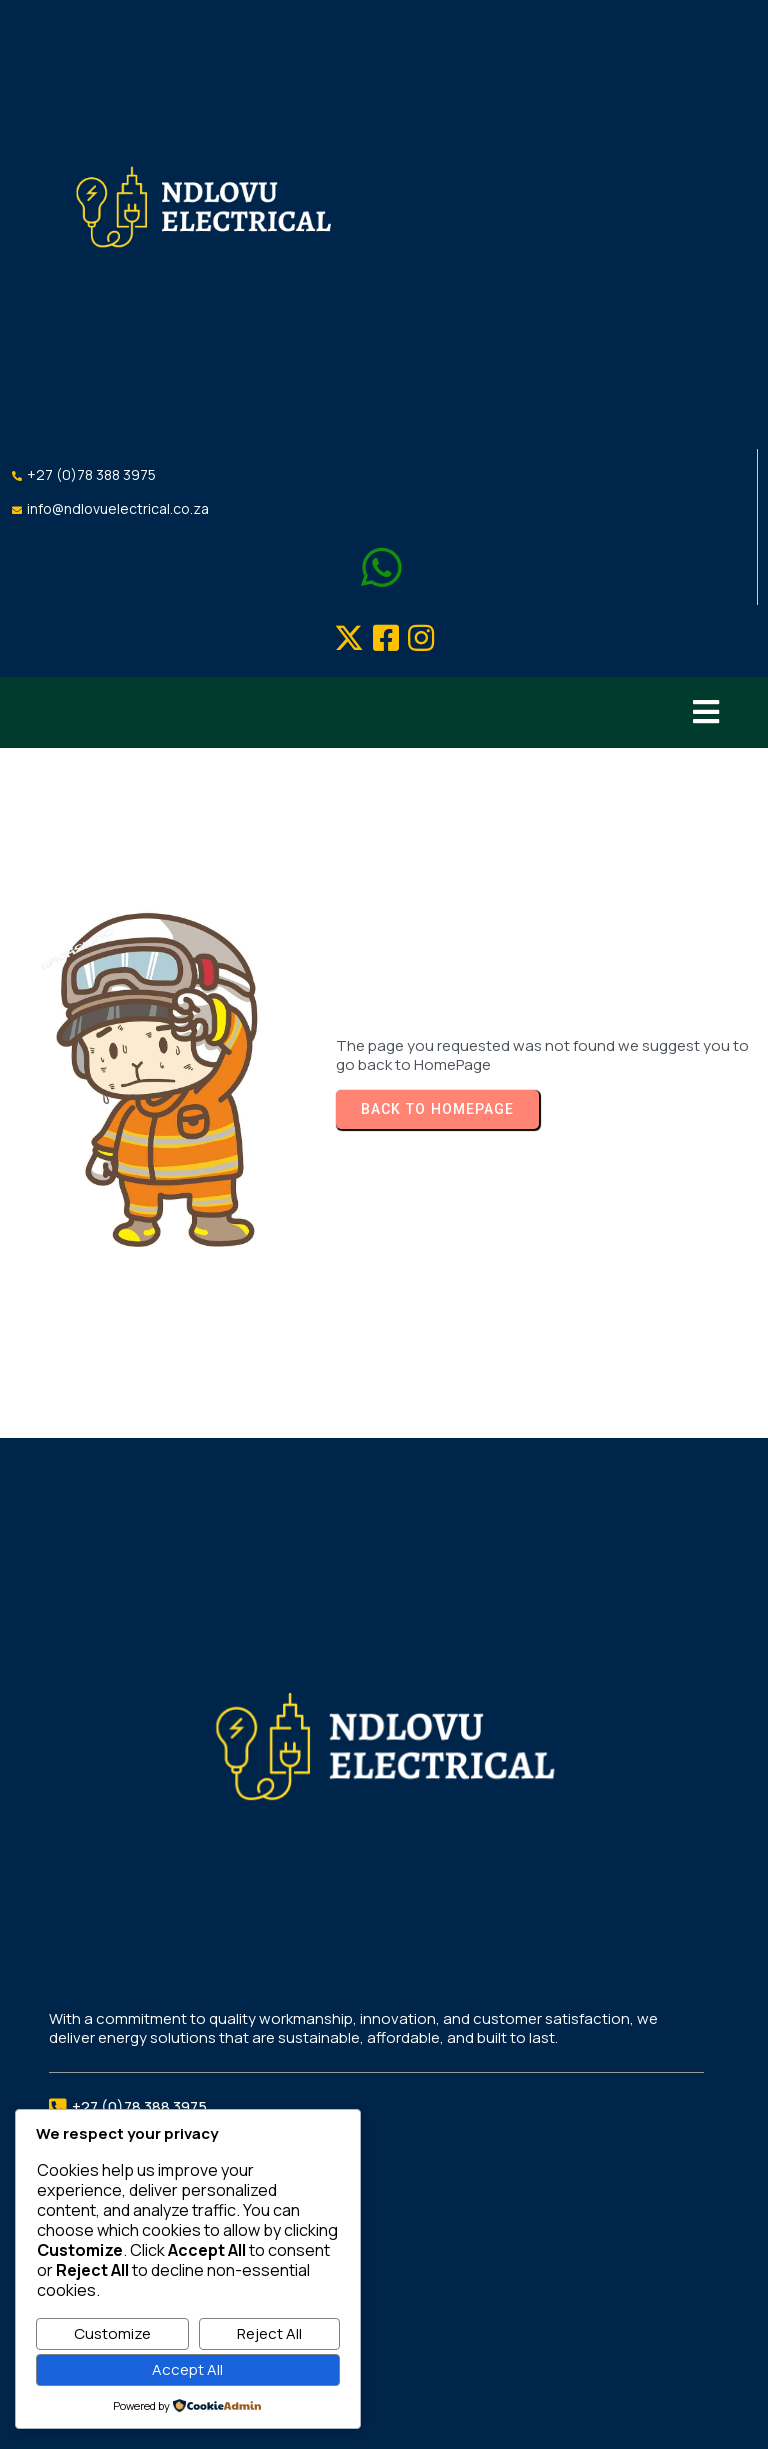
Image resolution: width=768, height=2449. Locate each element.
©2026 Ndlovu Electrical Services (384, 2406)
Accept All (187, 2369)
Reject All (269, 2333)
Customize (112, 2333)
